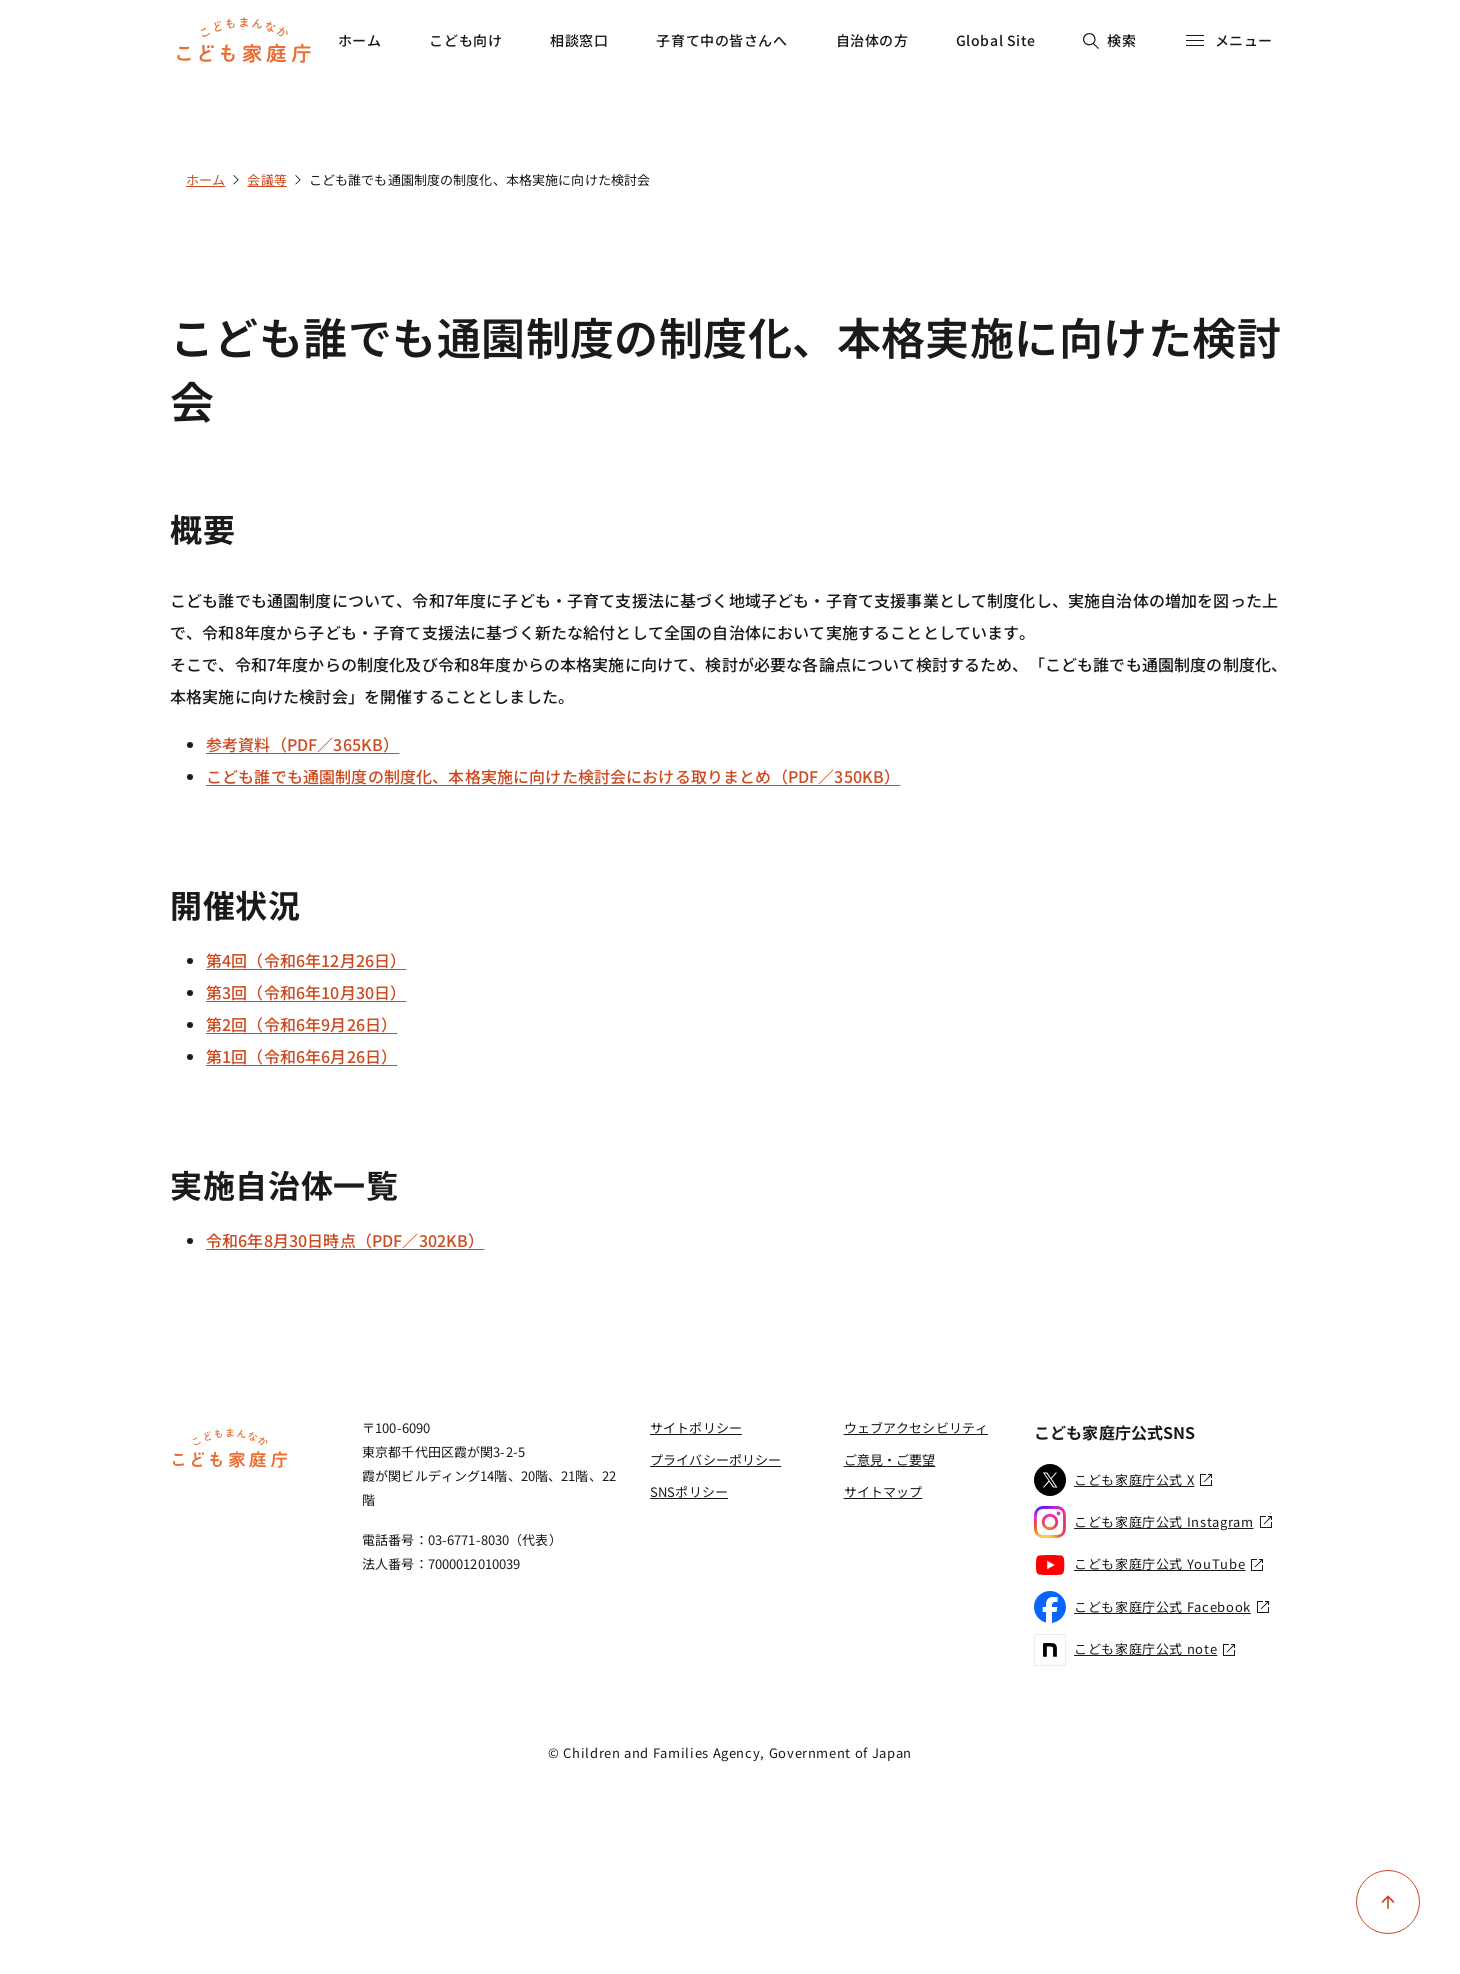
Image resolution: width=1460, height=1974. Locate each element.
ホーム (360, 40)
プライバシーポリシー (715, 1459)
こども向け (465, 40)
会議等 (266, 179)
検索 (1109, 40)
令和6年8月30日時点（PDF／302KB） (345, 1240)
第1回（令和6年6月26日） (301, 1056)
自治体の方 (872, 40)
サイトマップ (883, 1491)
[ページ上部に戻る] (1388, 1902)
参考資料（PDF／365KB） (302, 744)
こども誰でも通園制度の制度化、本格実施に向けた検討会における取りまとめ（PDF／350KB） (553, 776)
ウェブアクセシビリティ (916, 1427)
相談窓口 (579, 40)
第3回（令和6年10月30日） (306, 992)
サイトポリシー (696, 1427)
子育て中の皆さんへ (721, 40)
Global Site (996, 40)
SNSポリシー (689, 1491)
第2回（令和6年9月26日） (301, 1024)
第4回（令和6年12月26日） (306, 960)
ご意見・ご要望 (890, 1459)
